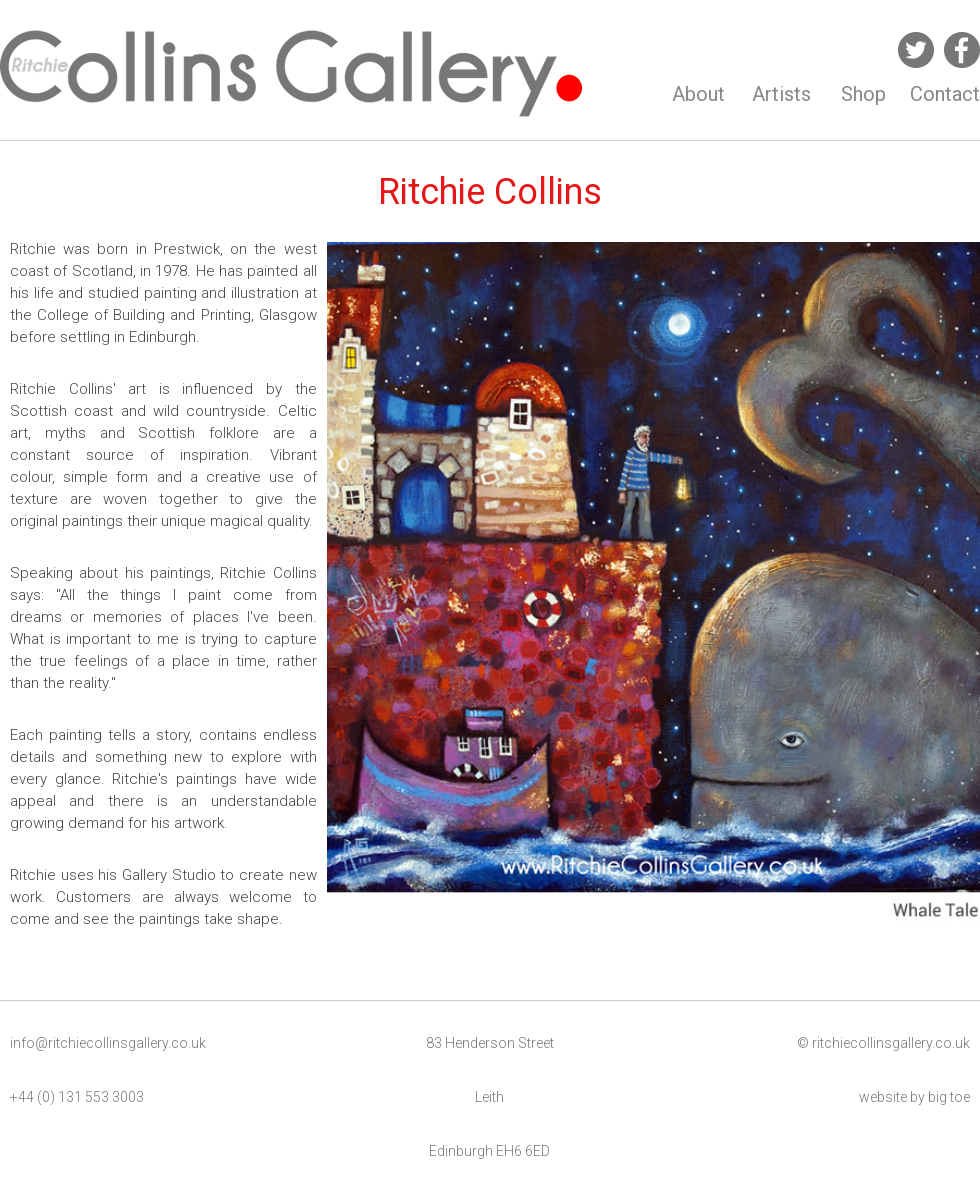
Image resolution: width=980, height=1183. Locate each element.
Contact (945, 94)
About (698, 94)
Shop (863, 94)
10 (770, 1007)
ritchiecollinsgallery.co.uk (891, 1043)
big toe (949, 1097)
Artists (781, 94)
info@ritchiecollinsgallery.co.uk (108, 1043)
